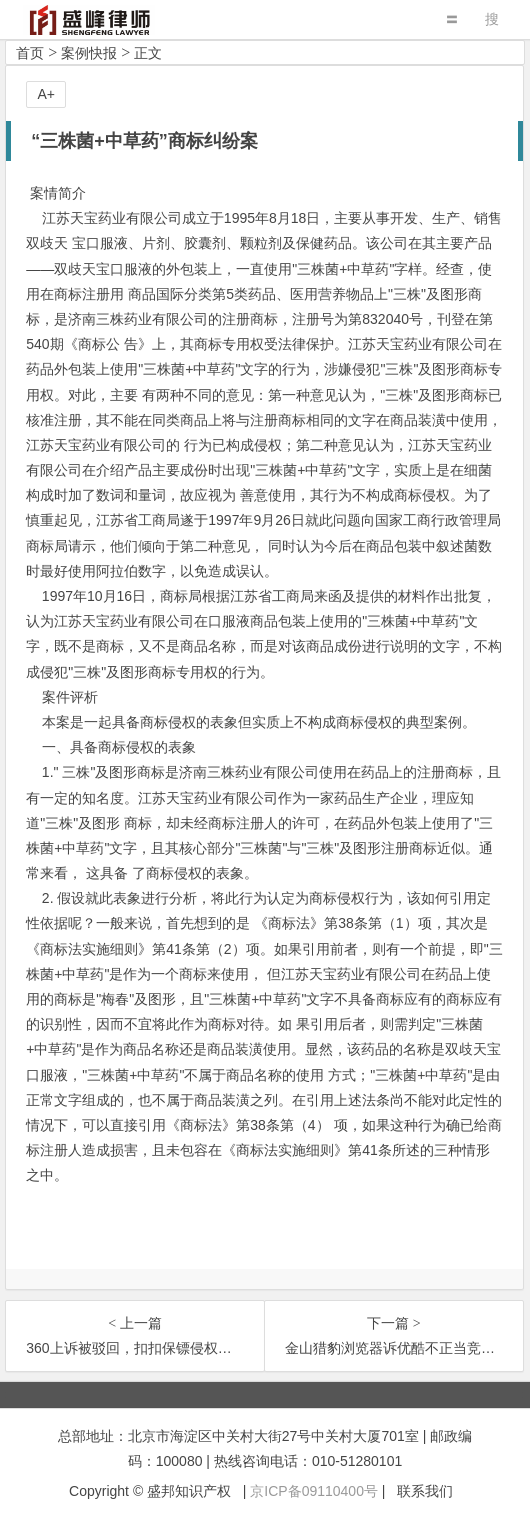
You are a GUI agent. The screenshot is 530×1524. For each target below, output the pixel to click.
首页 (30, 53)
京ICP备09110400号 (314, 1491)
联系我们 (425, 1491)
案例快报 (89, 53)
